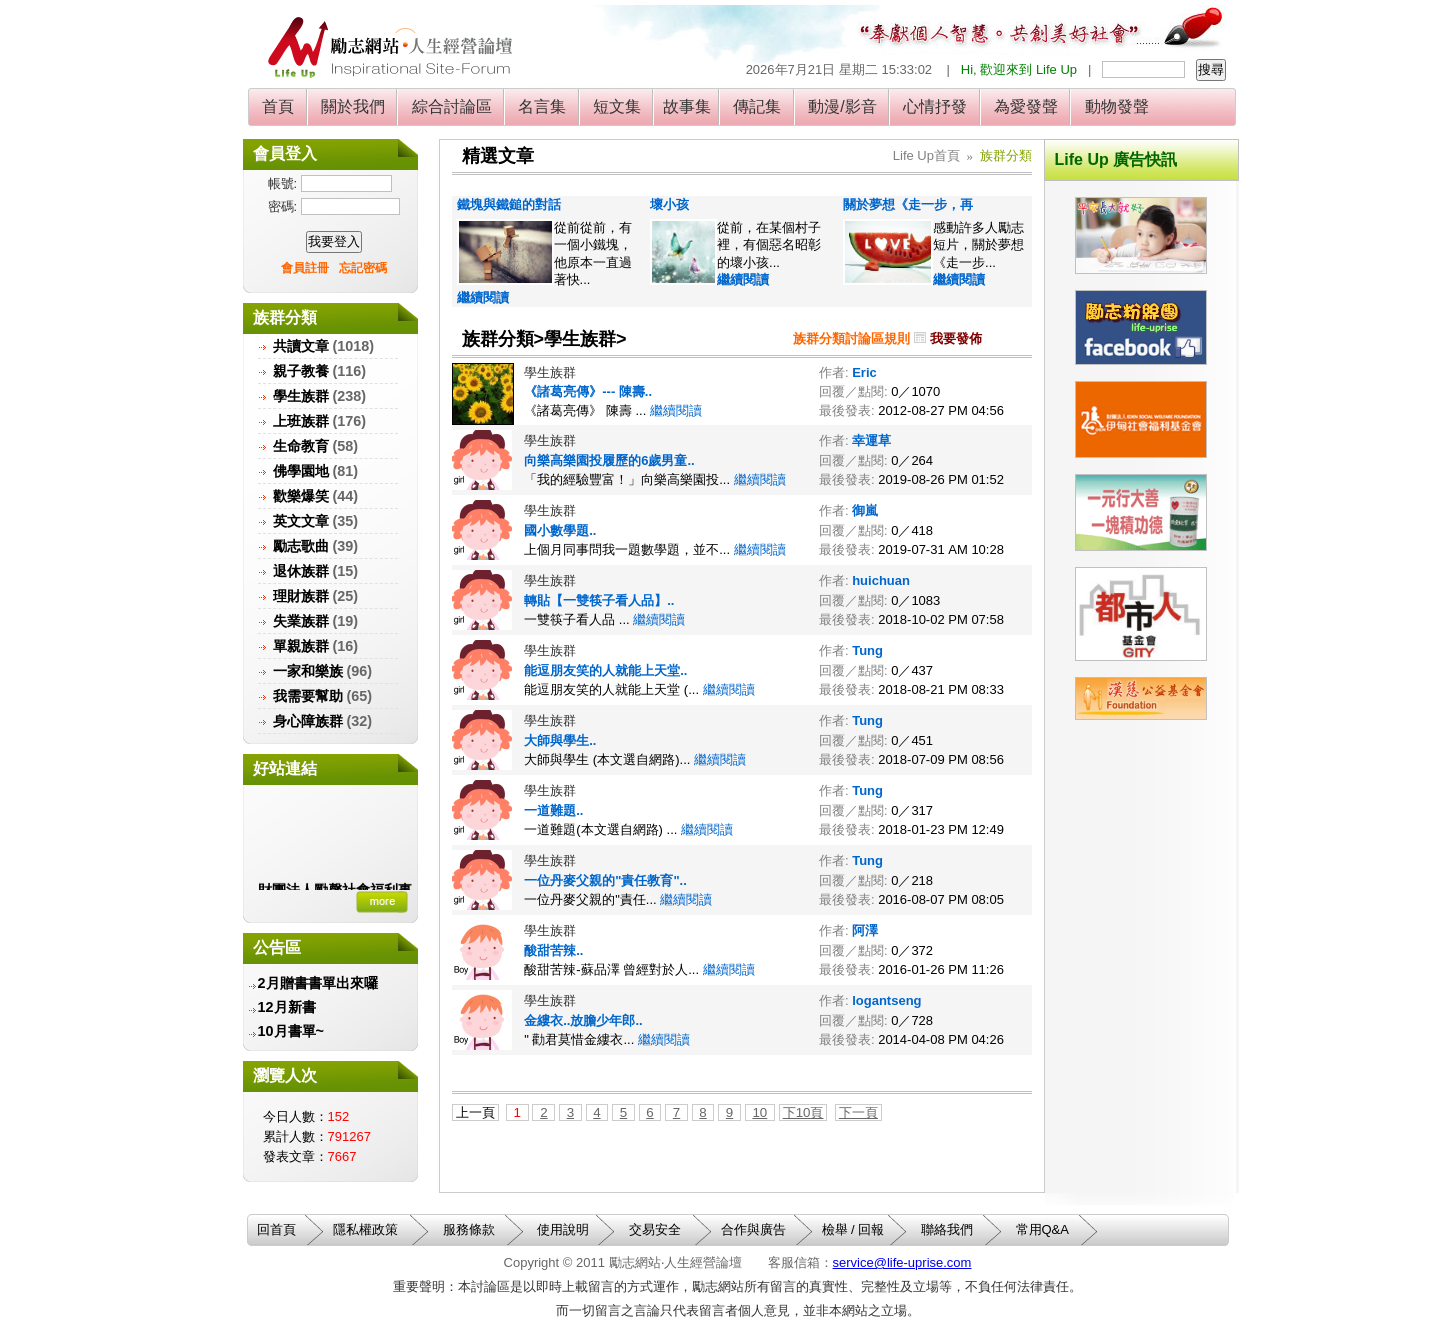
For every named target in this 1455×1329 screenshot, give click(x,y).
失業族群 (301, 621)
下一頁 (858, 1112)
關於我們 (353, 106)
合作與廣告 (753, 1229)
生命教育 (301, 446)
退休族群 (301, 571)
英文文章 (301, 521)
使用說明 (563, 1229)
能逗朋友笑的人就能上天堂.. (605, 670)
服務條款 (469, 1229)
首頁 (278, 106)
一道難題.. (553, 810)
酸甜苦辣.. (553, 950)
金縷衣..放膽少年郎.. (583, 1020)
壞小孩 (669, 204)
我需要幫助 (308, 696)
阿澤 (865, 930)
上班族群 (301, 421)
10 (759, 1112)
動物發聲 (1116, 106)
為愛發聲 (1026, 106)
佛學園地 (301, 471)
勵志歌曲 (301, 546)
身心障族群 (308, 721)
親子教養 (301, 371)
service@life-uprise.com (902, 1262)
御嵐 (865, 510)
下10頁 (803, 1112)
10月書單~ (291, 1031)
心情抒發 (935, 106)
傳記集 (757, 106)
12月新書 (287, 1007)
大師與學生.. (560, 740)
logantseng (886, 1000)
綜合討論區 (451, 106)
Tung (867, 650)
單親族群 (301, 646)
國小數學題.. (560, 530)
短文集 (617, 106)
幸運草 (871, 440)
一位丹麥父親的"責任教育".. (605, 880)
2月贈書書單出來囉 (318, 983)
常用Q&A (1042, 1229)
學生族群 (301, 396)
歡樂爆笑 (301, 496)
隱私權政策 (365, 1229)
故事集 (687, 106)
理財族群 (301, 596)
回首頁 (276, 1229)
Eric (864, 372)
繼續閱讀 (483, 297)
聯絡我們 (947, 1229)
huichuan (881, 580)
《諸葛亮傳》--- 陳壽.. (588, 391)
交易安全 (655, 1229)
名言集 (542, 106)
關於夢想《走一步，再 (908, 204)
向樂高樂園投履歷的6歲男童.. (609, 460)
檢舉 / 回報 (853, 1229)
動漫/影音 (842, 106)
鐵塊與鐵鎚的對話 (509, 204)
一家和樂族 (308, 671)
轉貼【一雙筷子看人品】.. (599, 600)
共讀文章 (301, 346)
